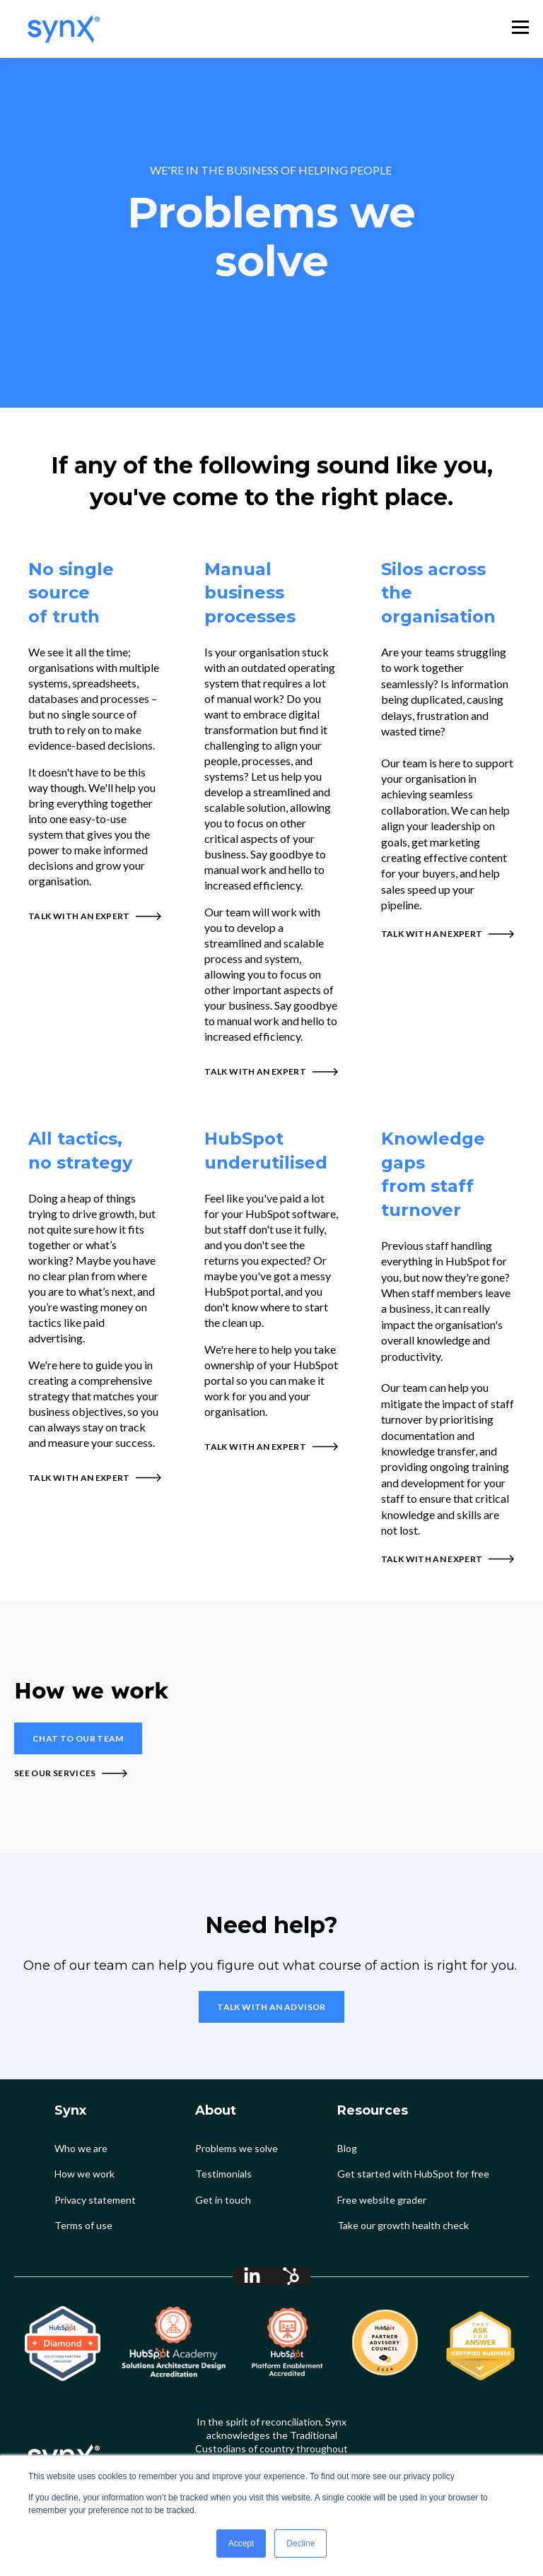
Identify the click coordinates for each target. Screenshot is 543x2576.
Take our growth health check (403, 2225)
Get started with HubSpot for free (413, 2174)
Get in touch (223, 2200)
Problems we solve (236, 2148)
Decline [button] (300, 2543)
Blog (347, 2148)
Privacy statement (95, 2200)
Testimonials (223, 2174)
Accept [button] (241, 2543)
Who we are (80, 2148)
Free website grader (381, 2200)
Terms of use (83, 2225)
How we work (84, 2174)
